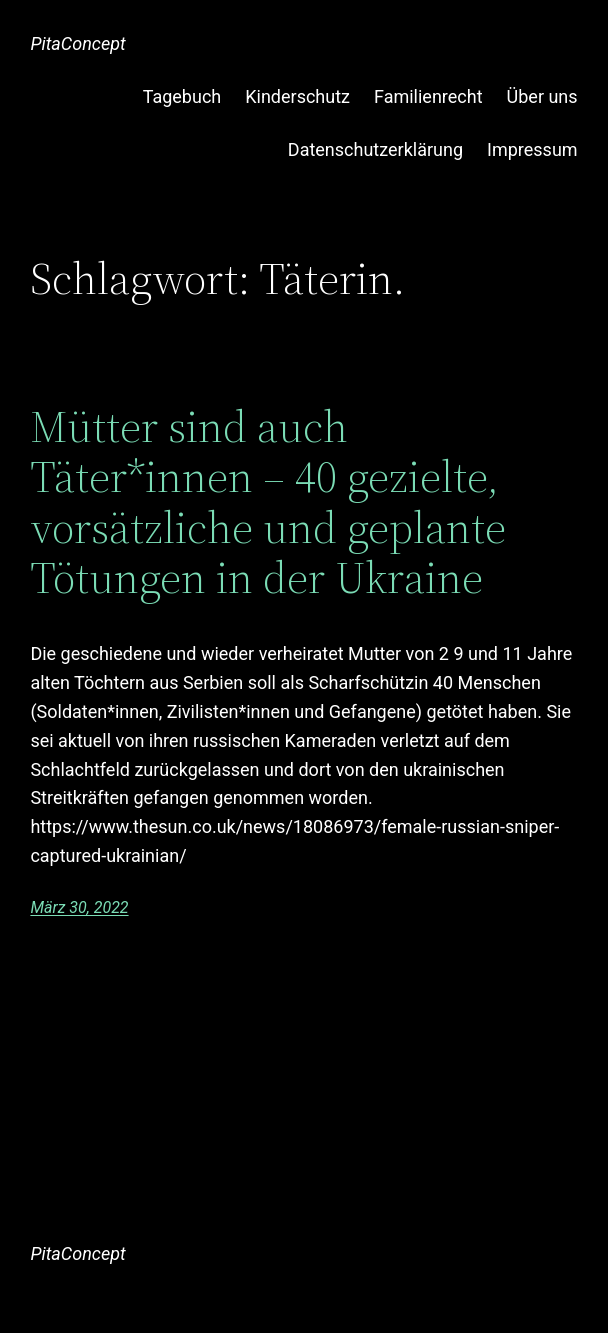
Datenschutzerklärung (375, 149)
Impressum (532, 149)
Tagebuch (182, 96)
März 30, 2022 (79, 907)
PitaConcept (77, 43)
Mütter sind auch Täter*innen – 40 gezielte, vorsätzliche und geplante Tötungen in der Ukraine (268, 503)
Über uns (542, 96)
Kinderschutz (297, 96)
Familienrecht (428, 96)
